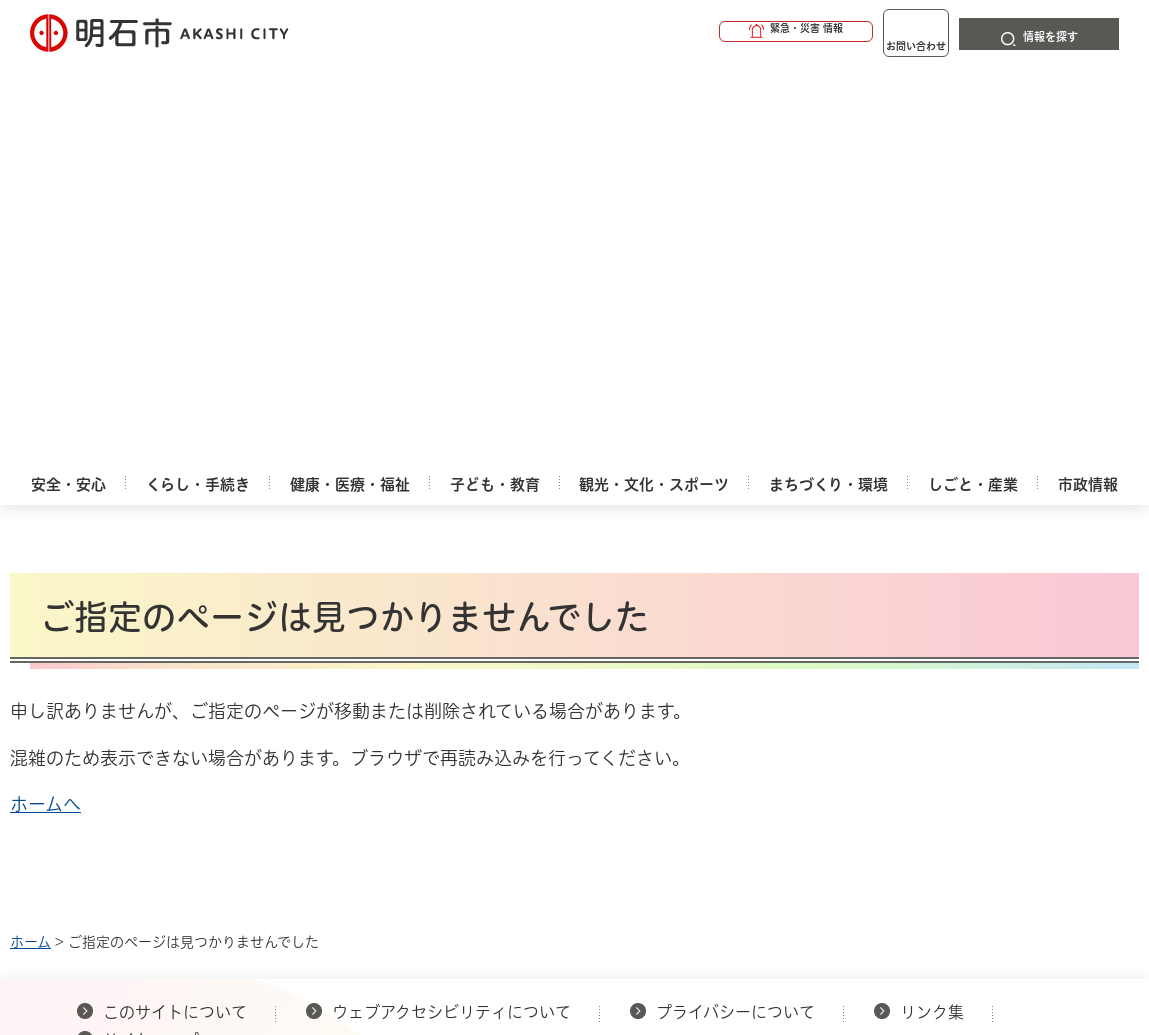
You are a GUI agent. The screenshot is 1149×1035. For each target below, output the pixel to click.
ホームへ (45, 402)
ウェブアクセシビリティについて (451, 610)
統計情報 (683, 845)
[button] (719, 32)
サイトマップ (151, 638)
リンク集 (932, 610)
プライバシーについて (735, 610)
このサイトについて (175, 610)
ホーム (30, 540)
